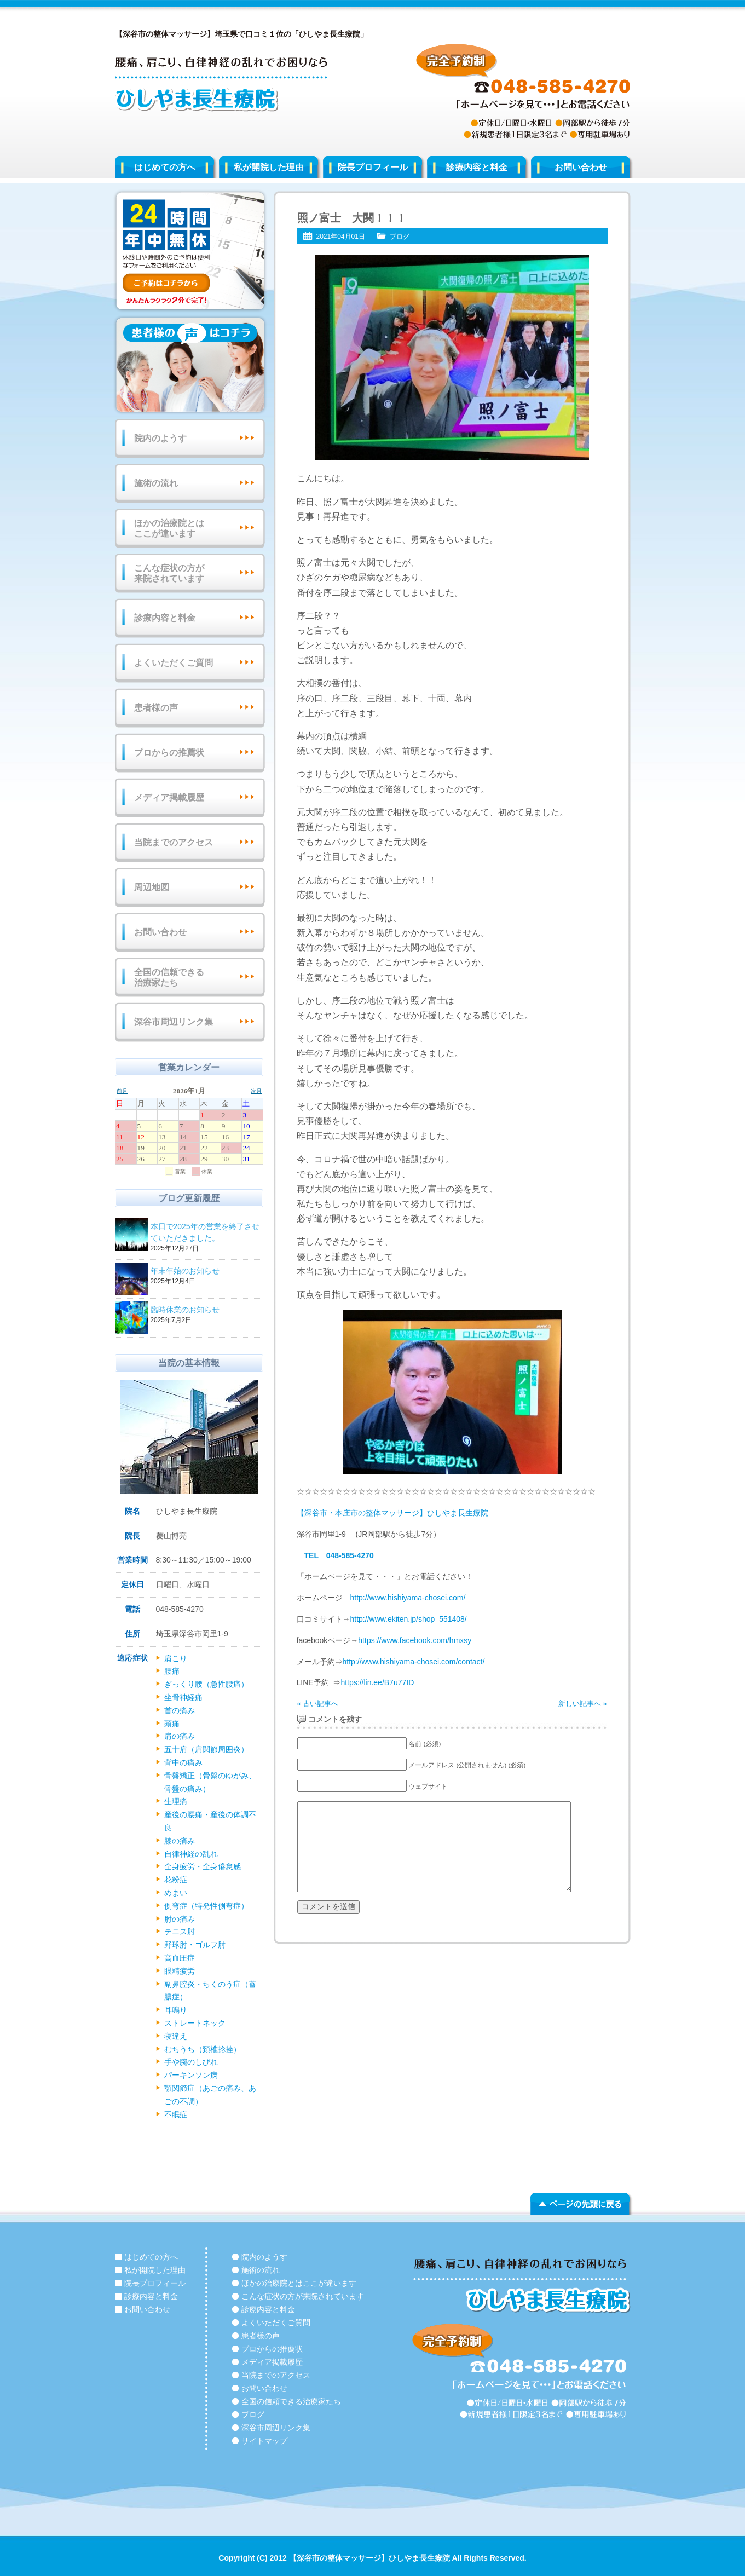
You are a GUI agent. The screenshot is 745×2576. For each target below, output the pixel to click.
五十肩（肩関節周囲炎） (206, 1749)
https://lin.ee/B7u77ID (377, 1682)
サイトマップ (264, 2440)
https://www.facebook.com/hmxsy (414, 1640)
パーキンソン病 (191, 2075)
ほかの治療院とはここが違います (169, 528)
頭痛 (172, 1723)
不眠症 (175, 2114)
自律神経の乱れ (191, 1853)
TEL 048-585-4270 (339, 1555)
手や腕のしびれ (191, 2062)
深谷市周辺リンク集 (173, 1022)
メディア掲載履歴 (169, 797)
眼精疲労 (179, 1971)
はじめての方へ (164, 167)
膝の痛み (179, 1840)
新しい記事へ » (582, 1703)
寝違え (175, 2036)
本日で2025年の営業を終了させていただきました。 (205, 1233)
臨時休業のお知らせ (205, 1310)
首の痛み (179, 1710)
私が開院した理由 (269, 167)
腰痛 (172, 1671)
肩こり (175, 1658)
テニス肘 (179, 1931)
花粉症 (175, 1879)
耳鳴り (175, 2010)
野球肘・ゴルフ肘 (195, 1944)
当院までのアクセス (173, 842)
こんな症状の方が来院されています (169, 573)
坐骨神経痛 (183, 1697)
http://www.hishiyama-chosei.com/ (408, 1597)
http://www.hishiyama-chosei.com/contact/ (414, 1661)
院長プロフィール (373, 167)
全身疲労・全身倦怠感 (202, 1866)
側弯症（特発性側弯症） (206, 1905)
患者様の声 (156, 707)
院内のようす (160, 438)
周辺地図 (151, 887)
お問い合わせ (581, 167)
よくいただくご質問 (173, 662)
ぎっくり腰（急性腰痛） (206, 1684)
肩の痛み (179, 1736)
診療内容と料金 (476, 167)
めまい (175, 1892)
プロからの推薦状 (169, 752)
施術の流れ (156, 483)
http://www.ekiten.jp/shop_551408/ (408, 1619)
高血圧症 (179, 1957)
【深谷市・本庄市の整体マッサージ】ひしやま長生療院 (392, 1512)
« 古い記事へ (318, 1703)
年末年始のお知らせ (205, 1271)
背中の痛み (183, 1762)
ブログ (399, 236)
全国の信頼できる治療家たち (169, 977)
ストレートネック (195, 2023)
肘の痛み (179, 1919)
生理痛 (175, 1801)
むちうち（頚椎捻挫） (202, 2049)
